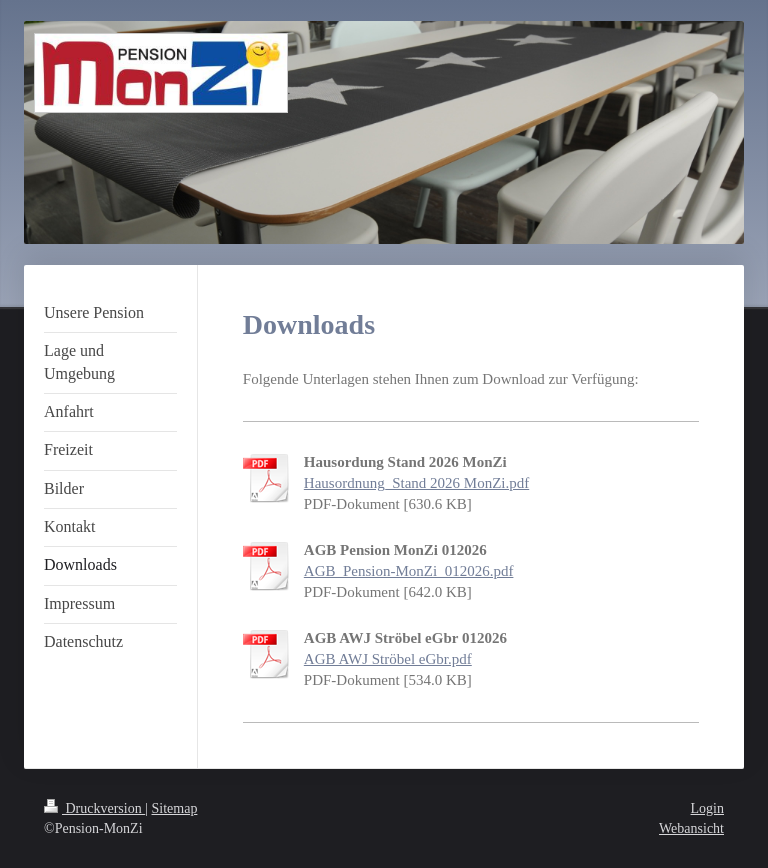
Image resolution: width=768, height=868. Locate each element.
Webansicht (691, 828)
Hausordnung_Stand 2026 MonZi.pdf (416, 483)
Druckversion (94, 808)
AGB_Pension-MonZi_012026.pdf (409, 571)
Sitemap (175, 808)
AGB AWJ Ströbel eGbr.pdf (388, 659)
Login (707, 808)
